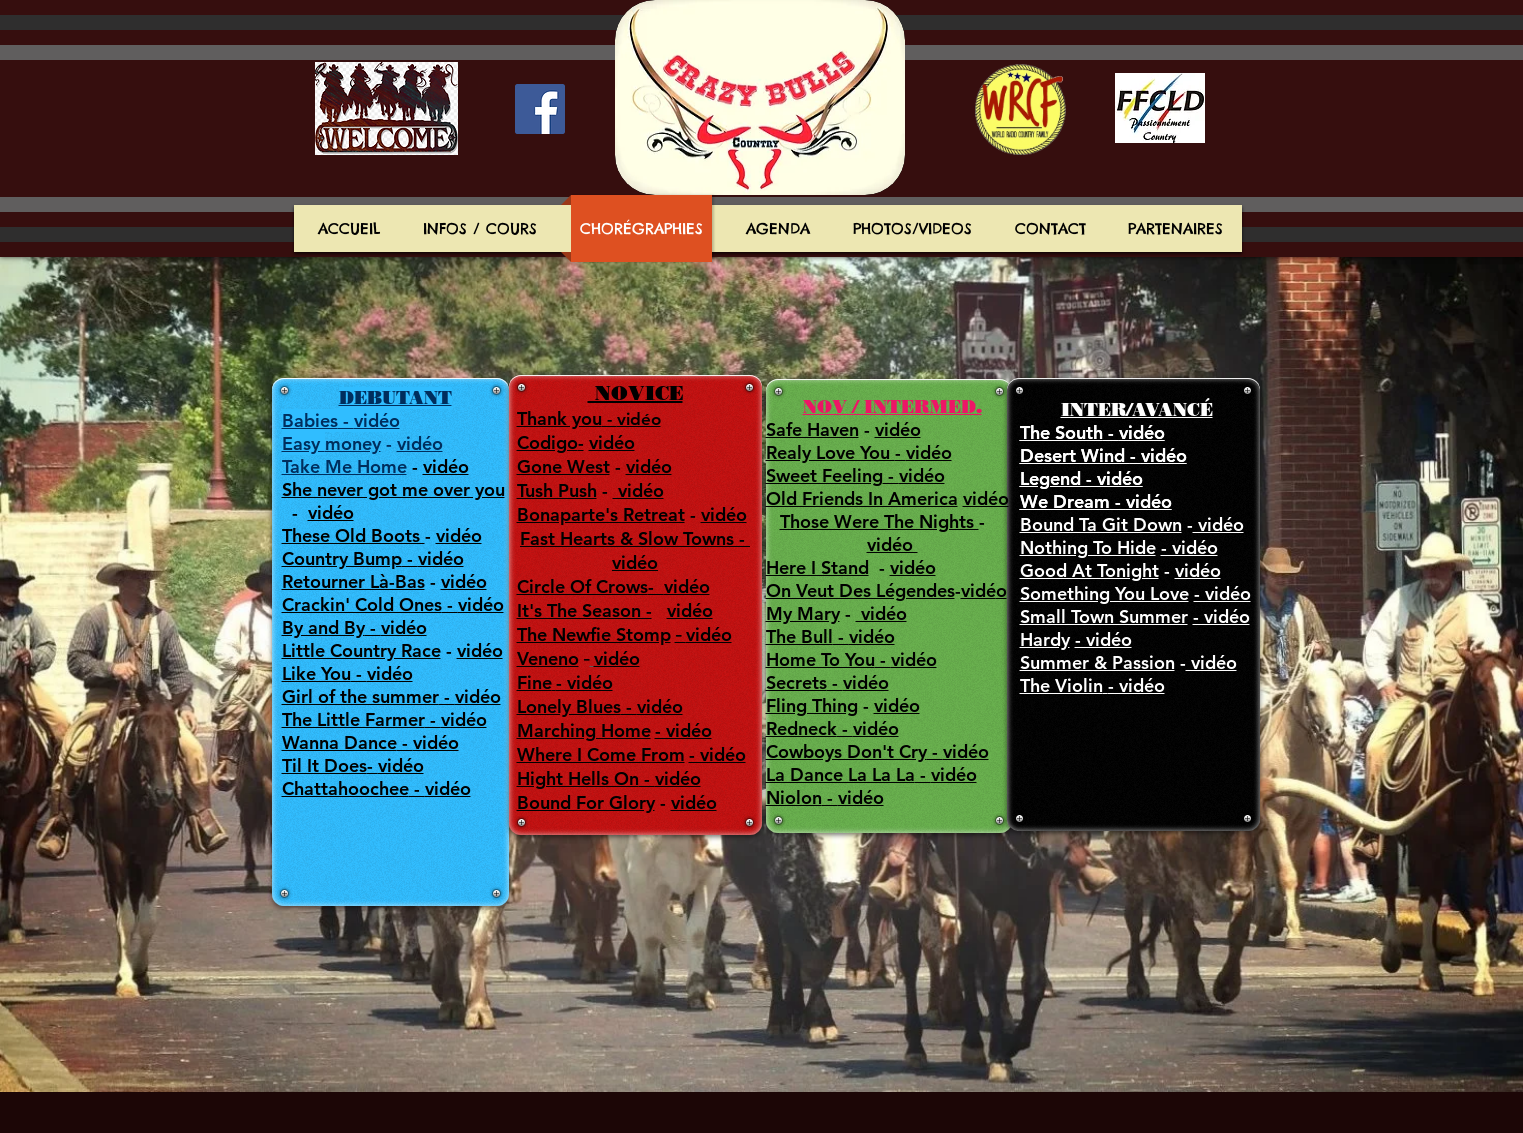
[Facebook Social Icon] (540, 109)
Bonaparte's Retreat (601, 514)
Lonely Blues (569, 706)
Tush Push (557, 490)
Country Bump (342, 558)
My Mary (803, 613)
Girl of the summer (360, 696)
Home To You (820, 659)
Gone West (563, 466)
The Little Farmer (353, 719)
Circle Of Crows (582, 586)
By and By (323, 627)
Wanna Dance (339, 742)
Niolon (794, 797)
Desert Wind (1075, 455)
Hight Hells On (578, 778)
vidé (978, 590)
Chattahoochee (345, 788)
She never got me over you (393, 489)
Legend (1053, 478)
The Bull (799, 636)
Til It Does (324, 765)
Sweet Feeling (824, 475)
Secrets (796, 682)
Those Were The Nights (879, 521)
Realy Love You (830, 452)
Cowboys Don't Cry (846, 751)
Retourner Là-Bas (353, 581)
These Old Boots (353, 535)
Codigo (547, 442)
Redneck (801, 728)
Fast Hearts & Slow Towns (629, 538)
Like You (316, 673)
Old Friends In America (862, 498)
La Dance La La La (840, 774)
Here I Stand (817, 567)
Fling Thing (812, 705)
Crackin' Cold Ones (362, 604)
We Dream (1065, 501)
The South (1061, 432)
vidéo (420, 443)
